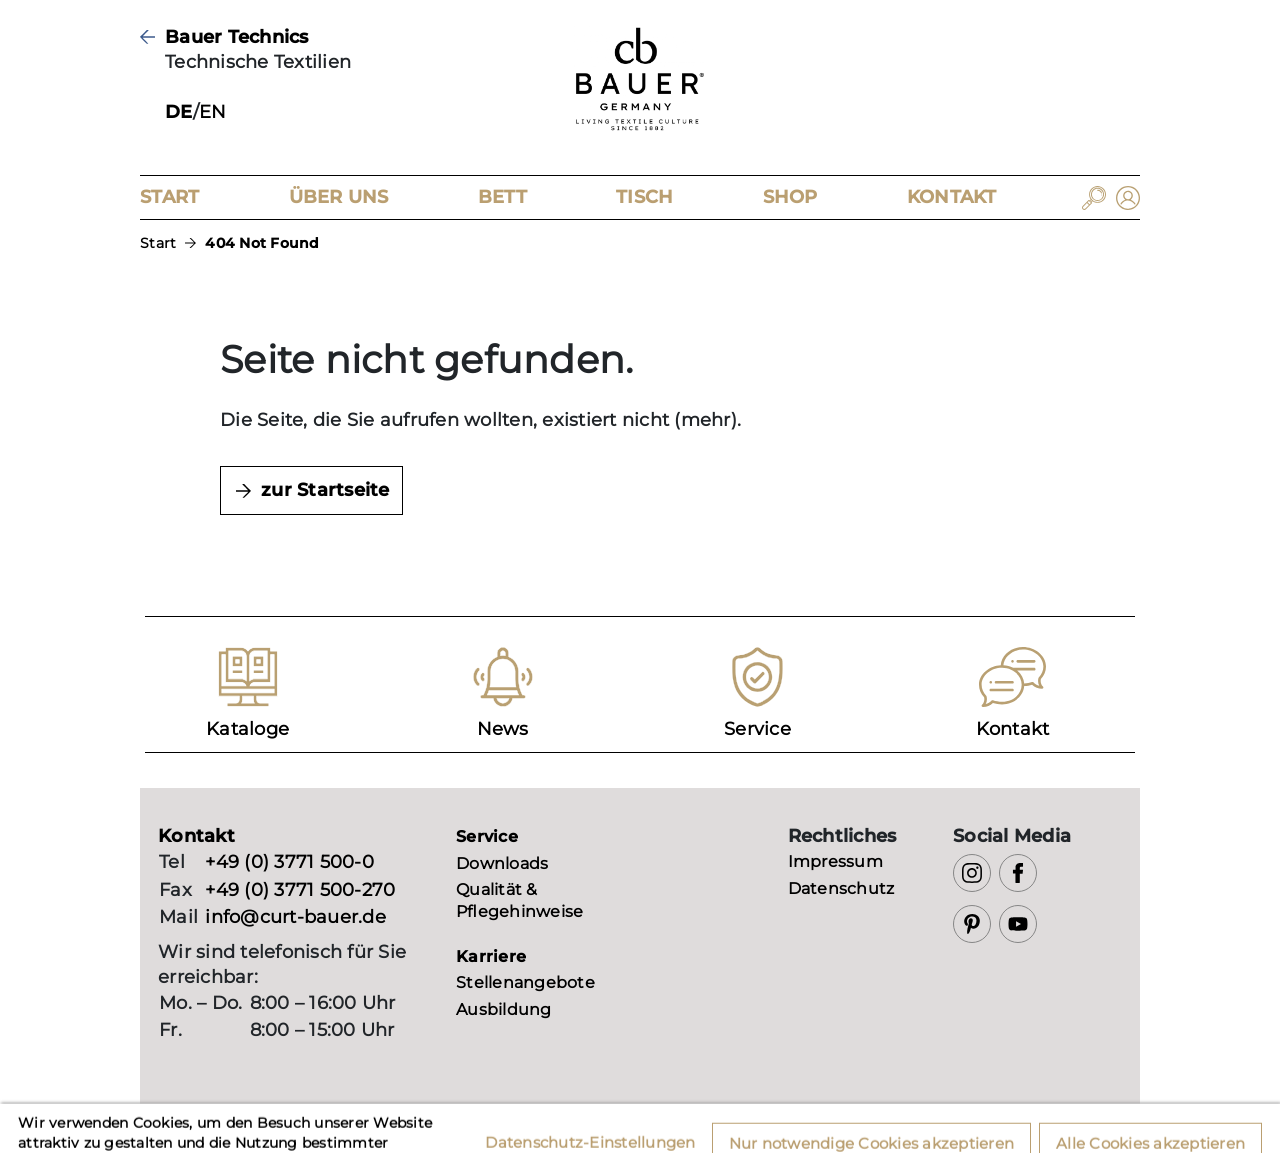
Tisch (644, 197)
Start (169, 197)
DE (179, 112)
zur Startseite (325, 490)
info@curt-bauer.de (295, 917)
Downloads (502, 863)
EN (213, 112)
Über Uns (339, 197)
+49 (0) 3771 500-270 (300, 890)
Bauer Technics (237, 37)
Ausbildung (504, 1009)
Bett (502, 197)
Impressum (835, 861)
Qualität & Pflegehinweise (519, 900)
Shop (790, 197)
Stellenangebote (525, 982)
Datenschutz (841, 888)
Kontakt (952, 197)
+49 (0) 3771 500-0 (289, 862)
